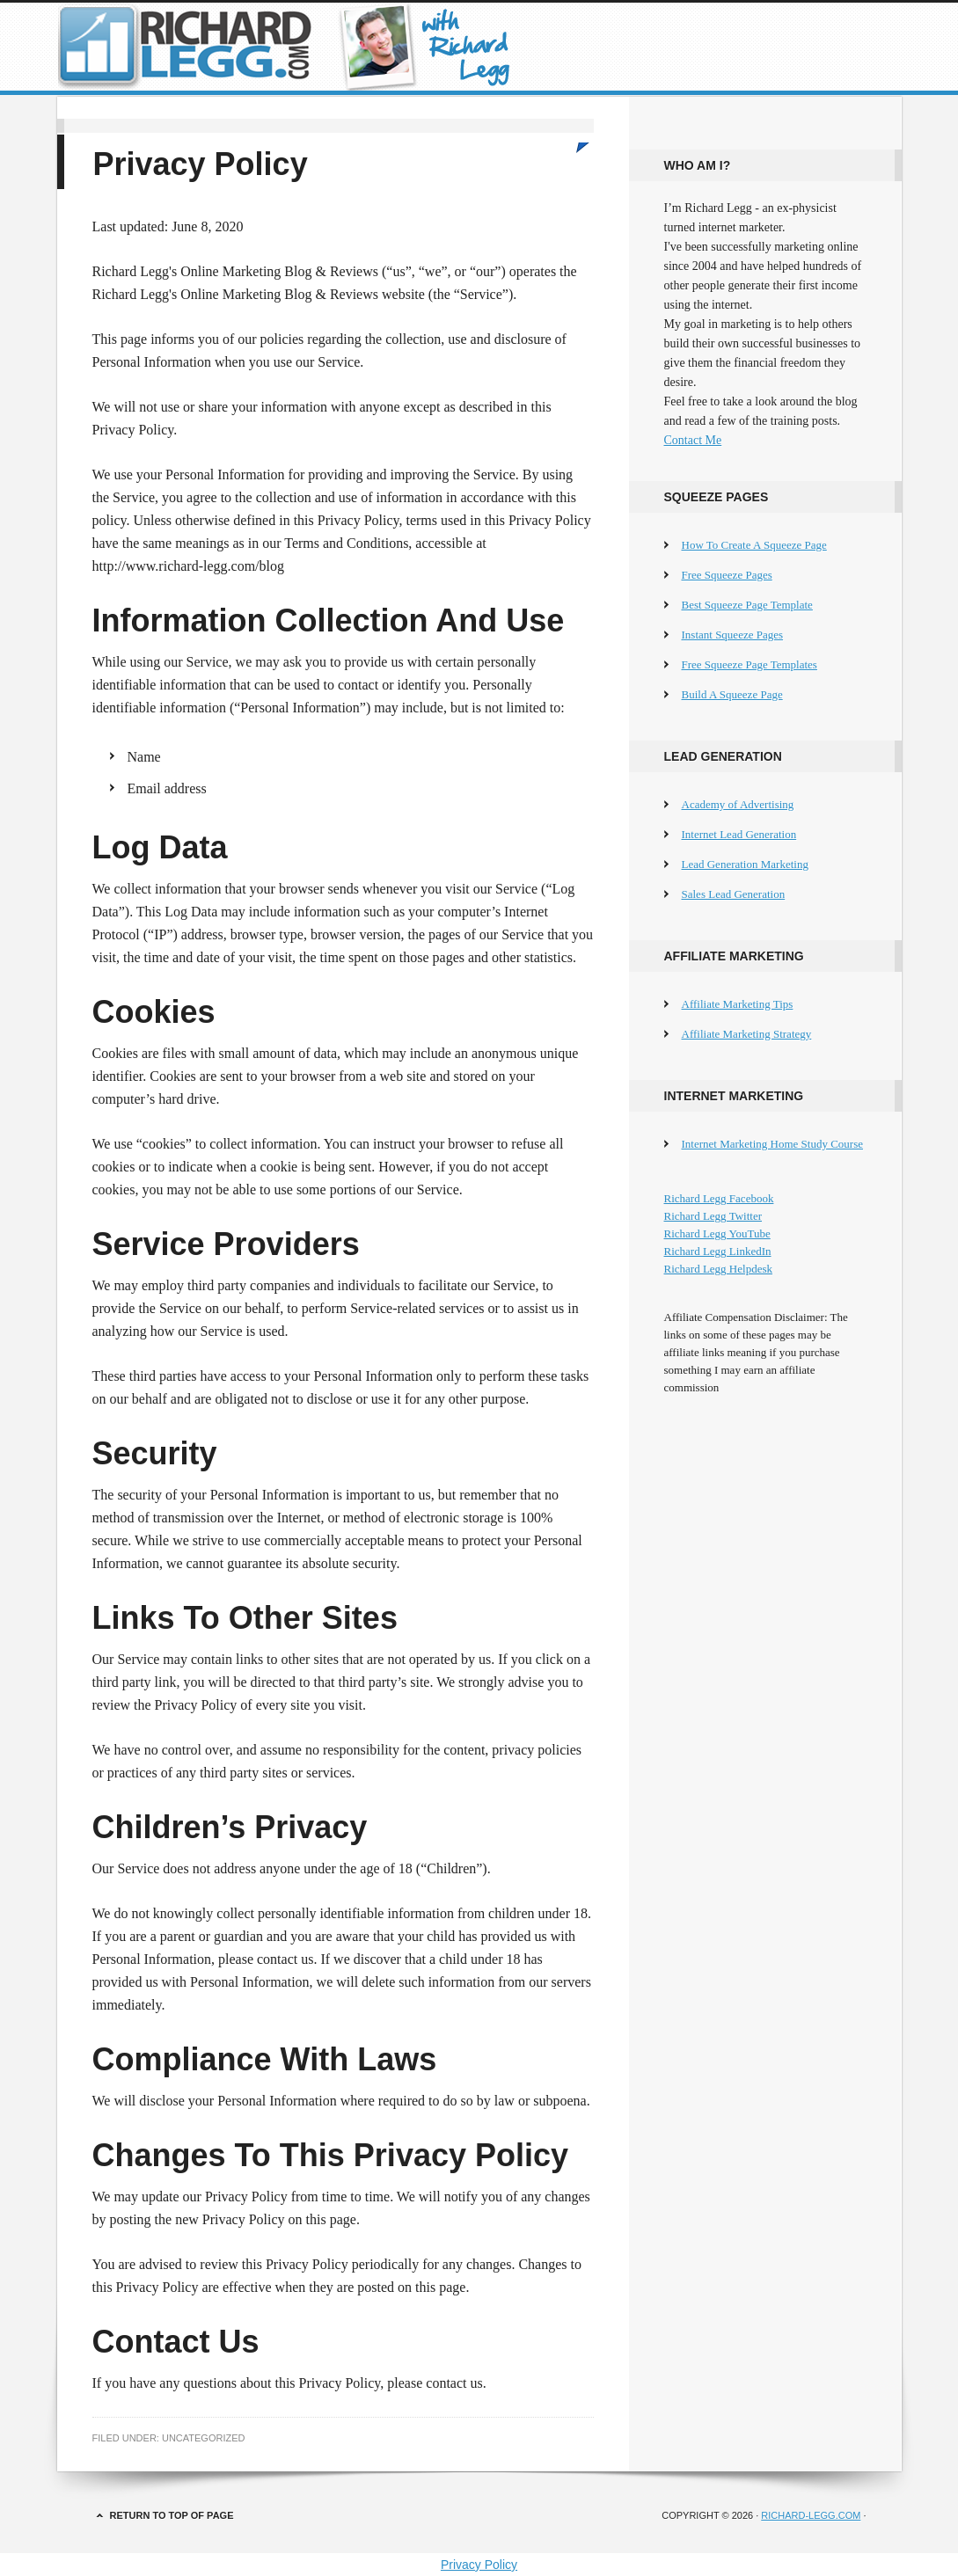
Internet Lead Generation (739, 834)
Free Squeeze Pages (727, 574)
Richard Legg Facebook (719, 1198)
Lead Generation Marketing (745, 864)
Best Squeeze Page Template (747, 604)
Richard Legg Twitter (713, 1215)
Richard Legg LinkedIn (718, 1251)
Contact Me (693, 440)
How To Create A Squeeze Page (754, 544)
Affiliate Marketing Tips (737, 1004)
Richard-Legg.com (810, 2515)
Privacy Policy (479, 2565)
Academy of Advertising (738, 804)
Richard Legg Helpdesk (718, 1268)
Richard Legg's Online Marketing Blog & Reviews (479, 47)
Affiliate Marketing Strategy (747, 1033)
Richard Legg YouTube (717, 1233)
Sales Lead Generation (734, 894)
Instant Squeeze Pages (733, 634)
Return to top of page (172, 2515)
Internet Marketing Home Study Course (773, 1143)
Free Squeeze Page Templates (749, 664)
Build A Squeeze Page (732, 694)
